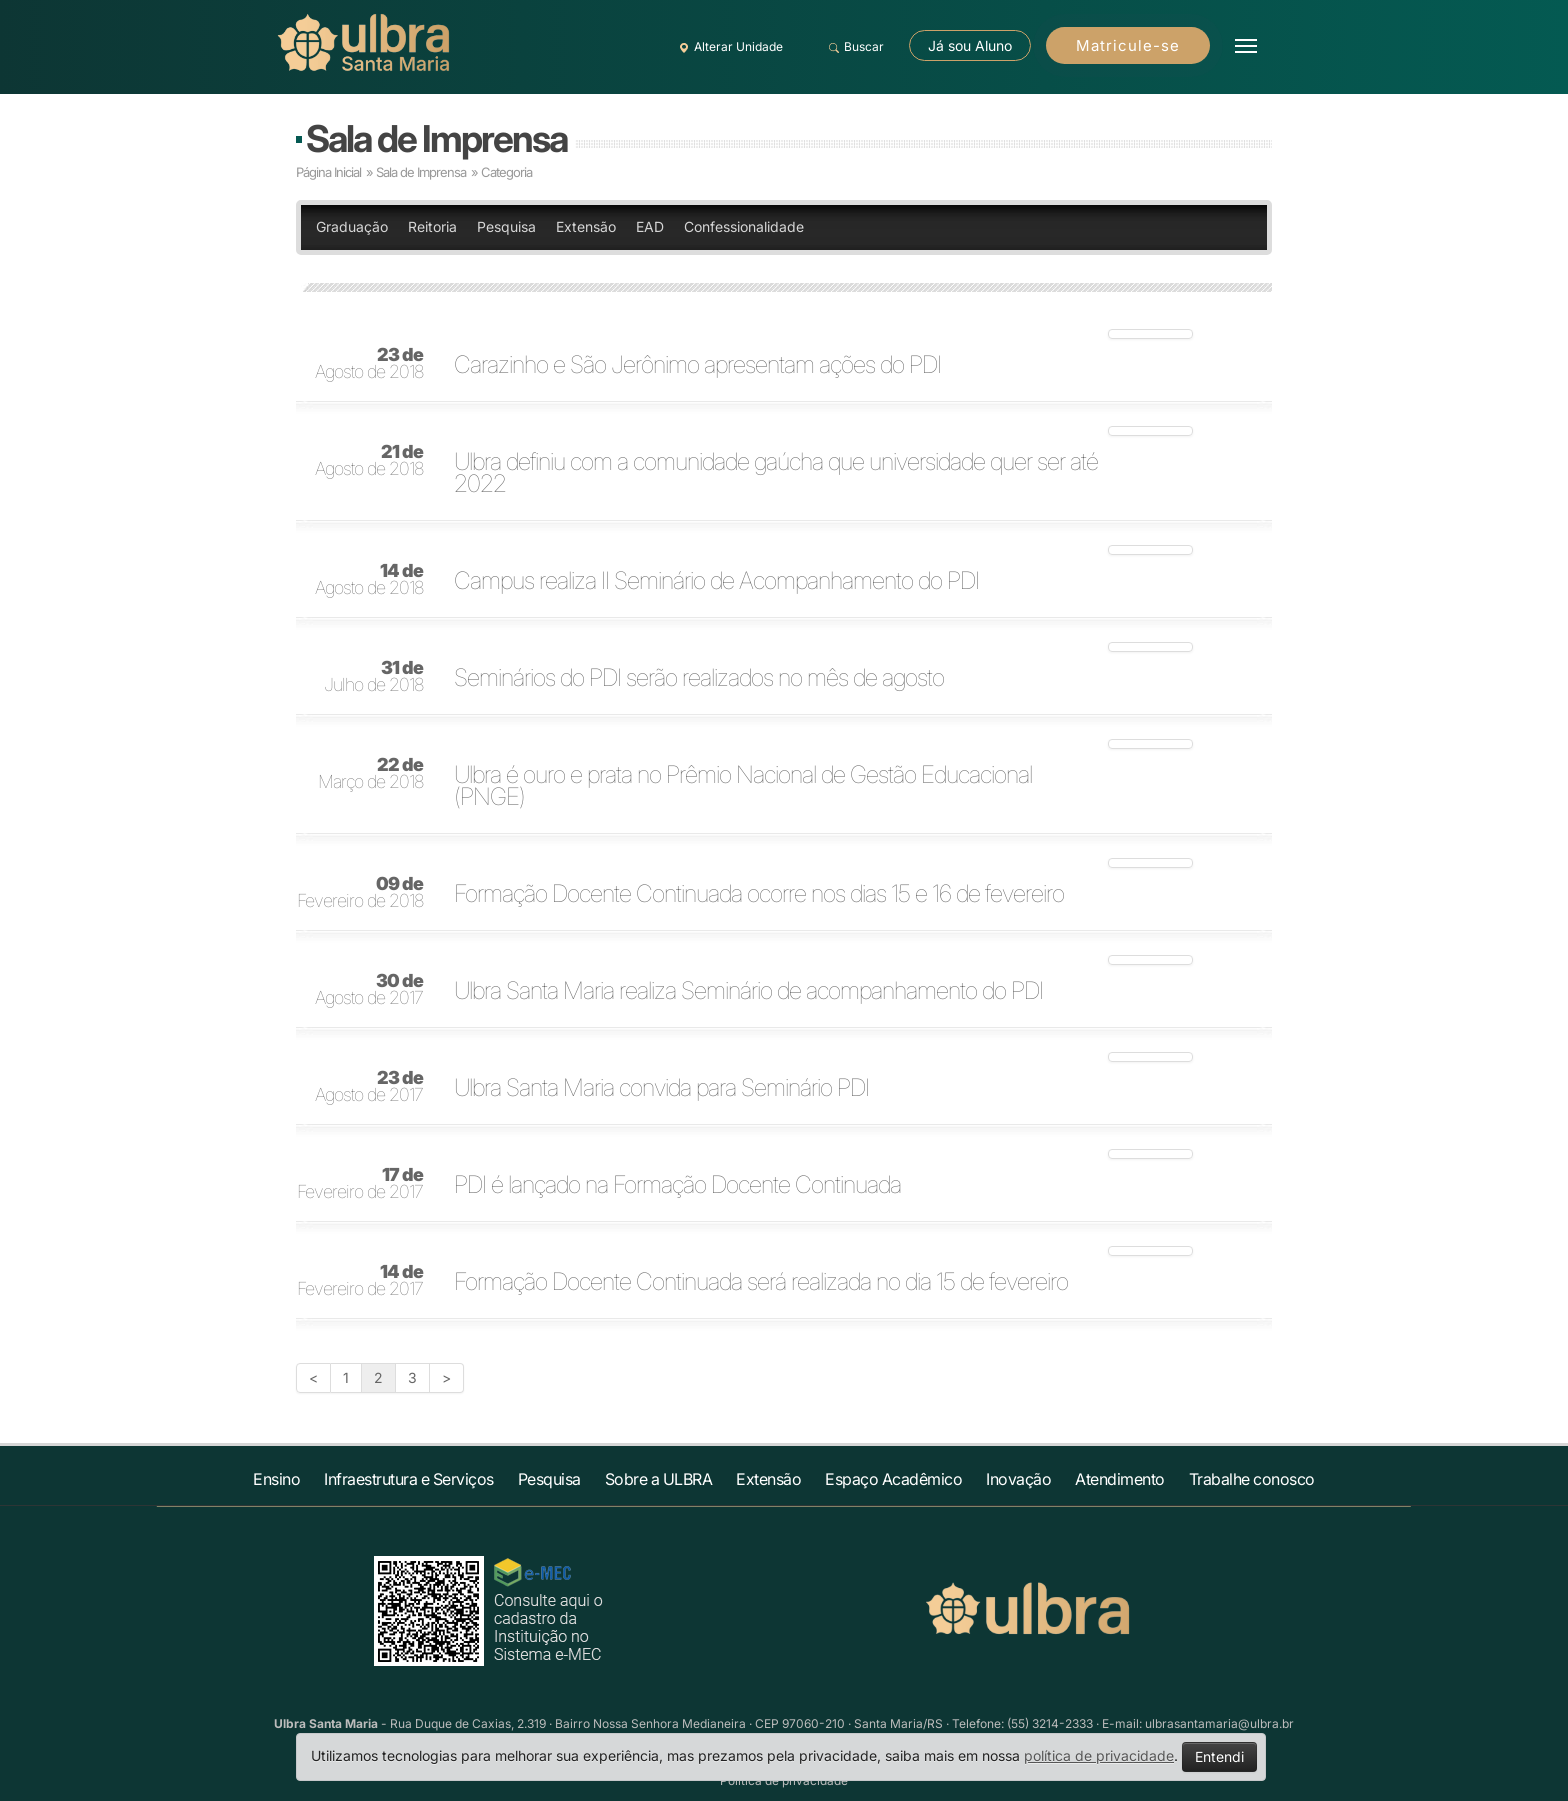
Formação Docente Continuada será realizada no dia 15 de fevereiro (761, 1282)
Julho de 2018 (373, 677)
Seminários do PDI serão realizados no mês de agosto (699, 678)
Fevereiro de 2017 (360, 1184)
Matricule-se (1128, 45)
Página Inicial (328, 172)
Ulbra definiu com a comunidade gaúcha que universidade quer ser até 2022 (776, 473)
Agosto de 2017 (369, 990)
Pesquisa (506, 226)
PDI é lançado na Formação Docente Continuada (677, 1185)
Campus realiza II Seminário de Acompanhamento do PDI (716, 581)
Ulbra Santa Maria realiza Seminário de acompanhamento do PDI (748, 991)
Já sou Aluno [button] (970, 45)
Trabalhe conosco (1252, 1479)
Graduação (352, 226)
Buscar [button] (853, 47)
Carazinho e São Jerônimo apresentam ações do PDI (697, 365)
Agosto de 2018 (369, 364)
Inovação (1018, 1479)
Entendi (1219, 1756)
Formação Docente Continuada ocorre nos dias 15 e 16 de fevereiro (759, 894)
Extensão (586, 226)
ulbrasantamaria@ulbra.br (1219, 1723)
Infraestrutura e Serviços (409, 1479)
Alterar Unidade (728, 47)
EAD (650, 226)
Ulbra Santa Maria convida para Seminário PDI (661, 1088)
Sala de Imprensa (436, 138)
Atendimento (1120, 1479)
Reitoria (432, 226)
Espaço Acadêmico (893, 1479)
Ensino (276, 1479)
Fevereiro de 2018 (360, 893)
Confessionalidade (744, 226)
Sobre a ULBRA (659, 1479)
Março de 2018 (370, 774)
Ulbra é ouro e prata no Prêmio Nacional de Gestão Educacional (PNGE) (743, 786)
